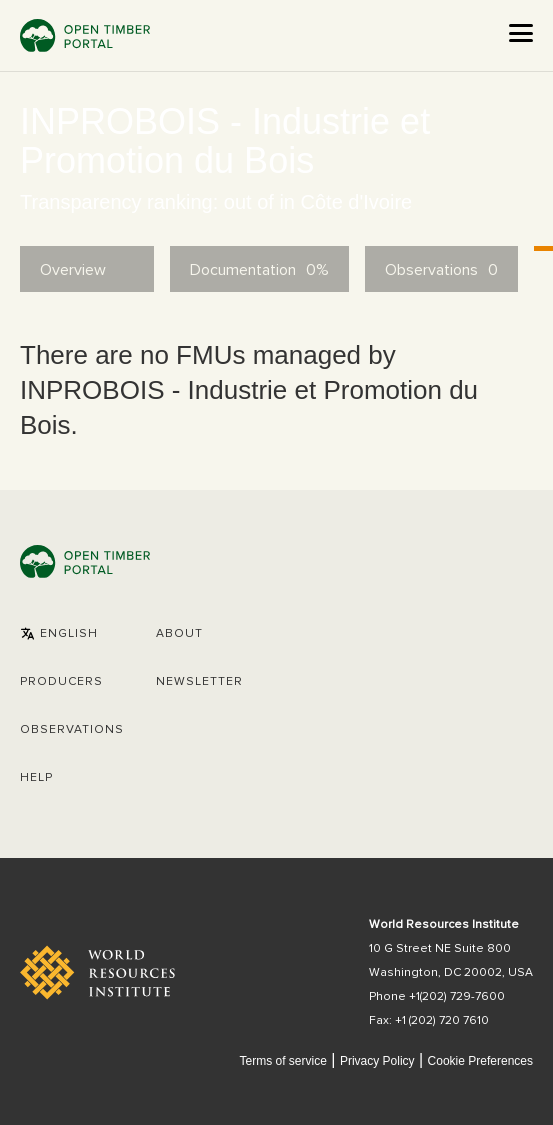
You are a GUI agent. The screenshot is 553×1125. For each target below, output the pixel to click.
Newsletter (199, 682)
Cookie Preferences (480, 1061)
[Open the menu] (521, 33)
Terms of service (282, 1061)
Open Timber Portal (85, 35)
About (179, 634)
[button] (59, 634)
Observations (72, 730)
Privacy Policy (377, 1061)
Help (36, 778)
